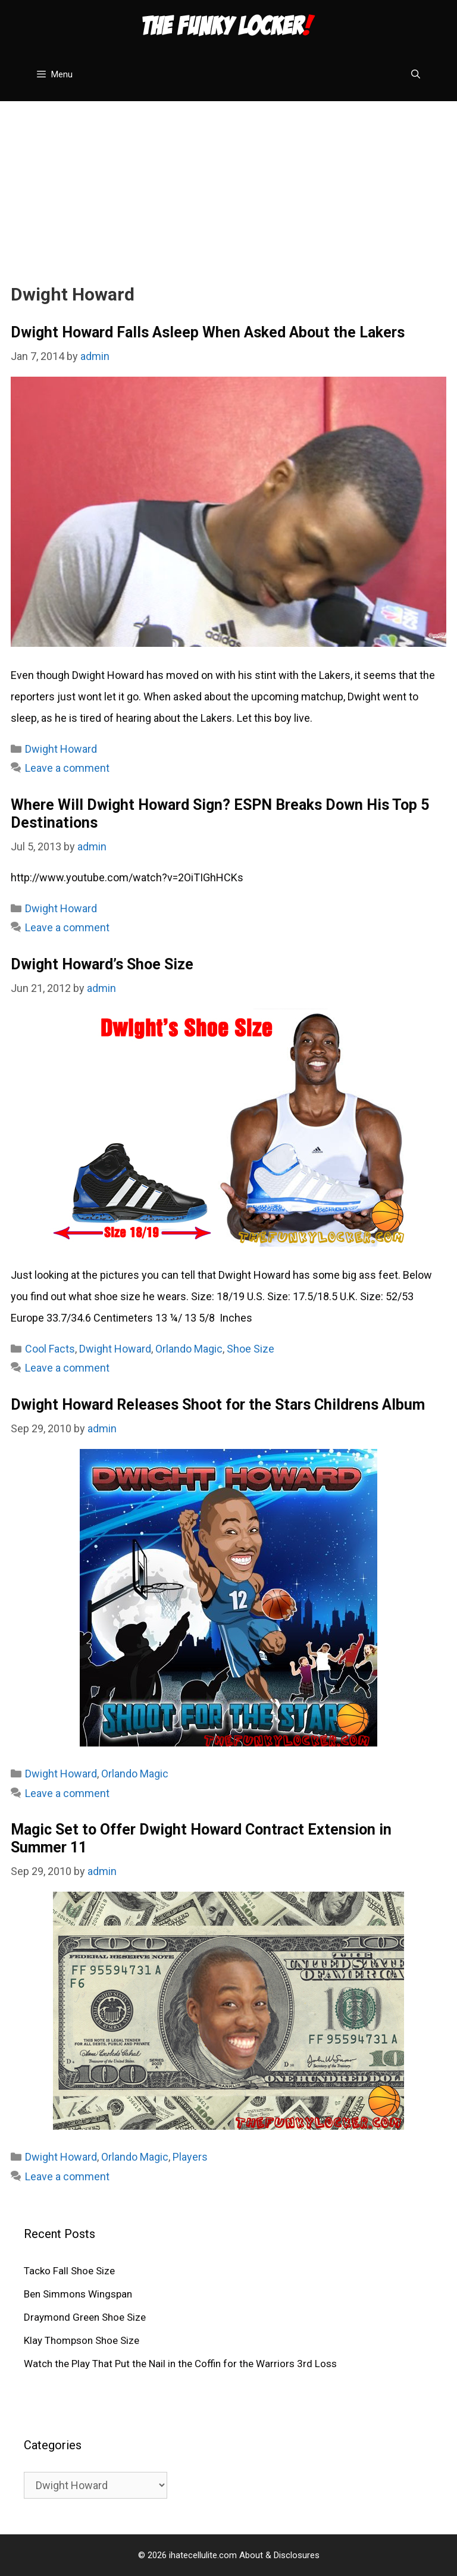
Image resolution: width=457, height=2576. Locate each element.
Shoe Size (250, 1348)
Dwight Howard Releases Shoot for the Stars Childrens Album (218, 1404)
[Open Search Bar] (415, 74)
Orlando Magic (189, 1348)
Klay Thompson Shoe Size (81, 2340)
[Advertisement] (228, 184)
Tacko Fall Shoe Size (69, 2271)
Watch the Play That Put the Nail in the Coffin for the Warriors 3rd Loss (180, 2364)
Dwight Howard (61, 749)
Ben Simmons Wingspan (78, 2294)
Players (190, 2157)
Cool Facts (50, 1348)
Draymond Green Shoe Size (85, 2317)
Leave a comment (67, 768)
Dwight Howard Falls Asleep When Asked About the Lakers (208, 332)
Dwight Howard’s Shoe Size (102, 964)
